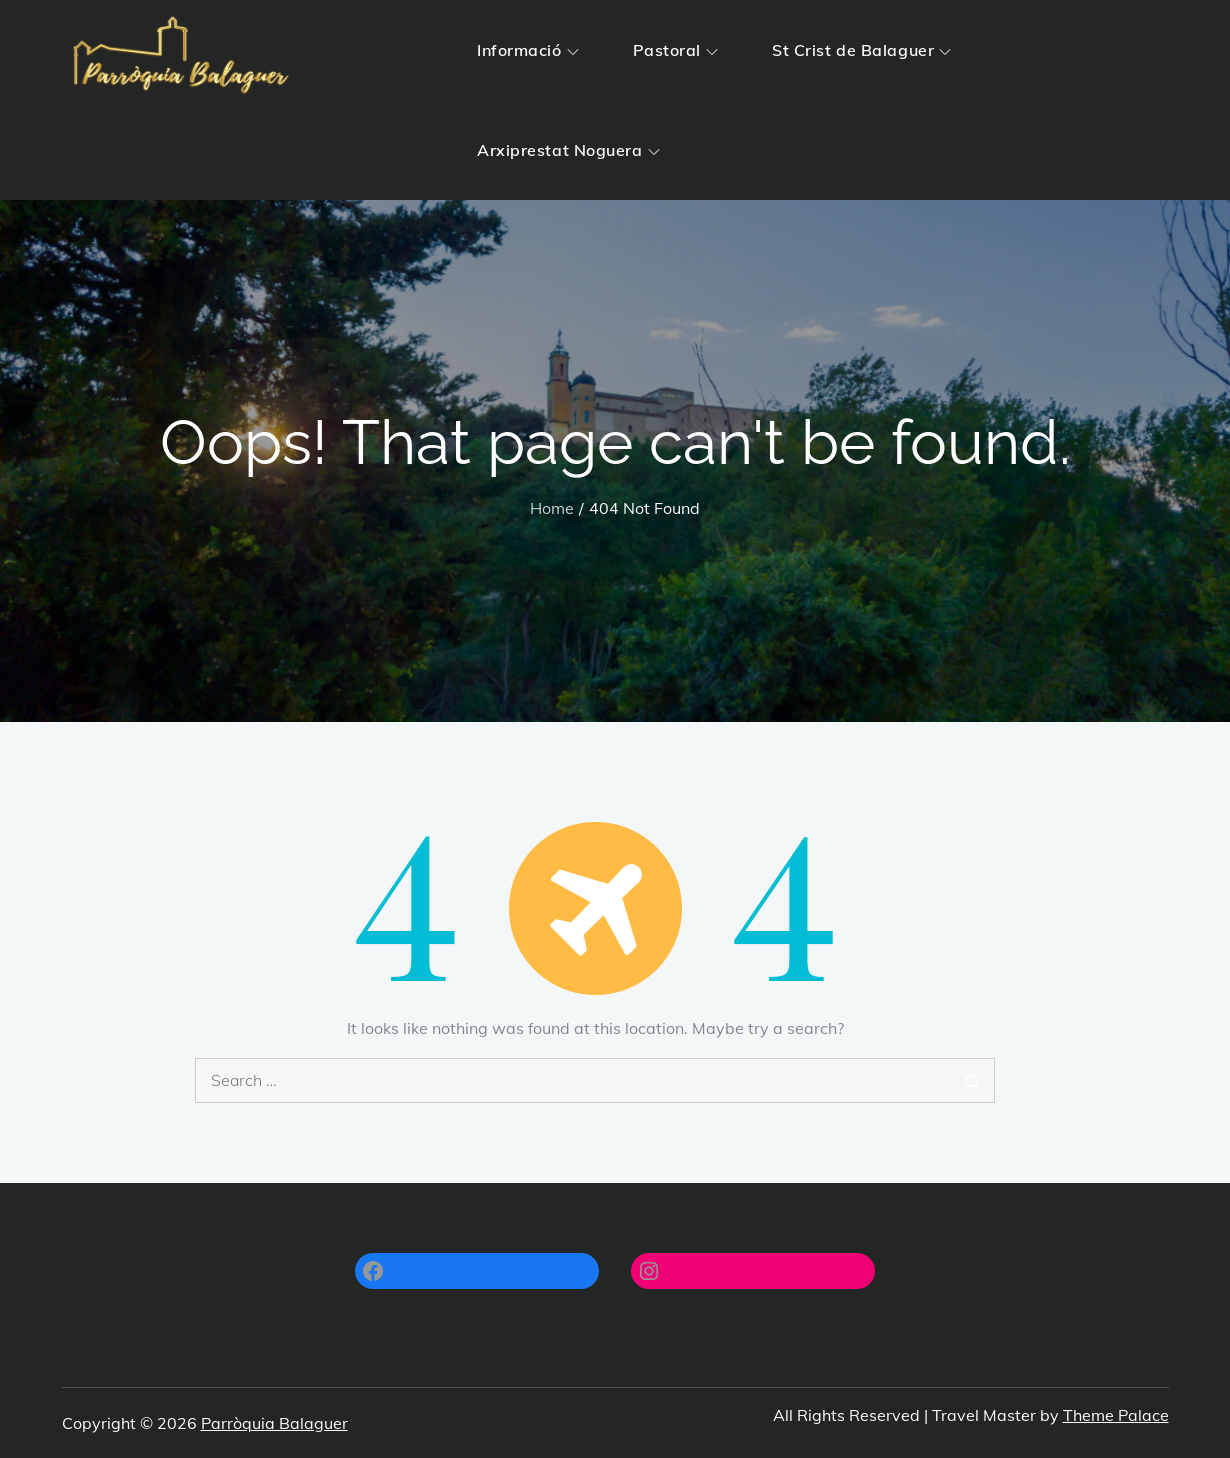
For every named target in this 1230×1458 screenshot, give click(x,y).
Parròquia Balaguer (274, 1423)
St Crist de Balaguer (861, 50)
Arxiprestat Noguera (568, 150)
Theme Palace (1116, 1415)
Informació (528, 50)
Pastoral (675, 50)
